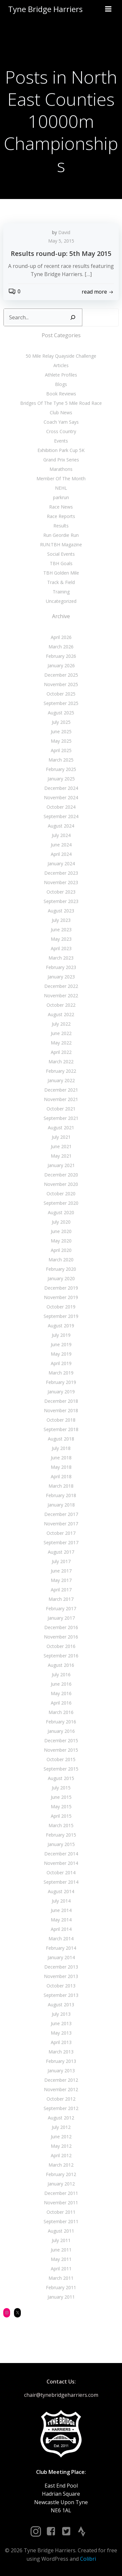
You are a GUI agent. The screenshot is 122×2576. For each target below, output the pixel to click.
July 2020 (61, 1222)
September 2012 (61, 2108)
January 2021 (61, 1165)
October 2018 (61, 1420)
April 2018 (61, 1476)
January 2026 (61, 665)
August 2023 (61, 911)
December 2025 (61, 675)
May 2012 (61, 2146)
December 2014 (61, 1854)
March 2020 (61, 1259)
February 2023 (61, 967)
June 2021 (61, 1146)
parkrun (61, 497)
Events (61, 441)
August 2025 (61, 713)
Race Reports (61, 516)
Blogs (61, 384)
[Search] (73, 317)
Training (61, 592)
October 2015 (61, 1759)
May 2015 (61, 1806)
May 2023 (61, 939)
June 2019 (61, 1344)
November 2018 (61, 1410)
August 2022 (61, 1014)
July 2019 (61, 1335)
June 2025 (61, 731)
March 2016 (61, 1712)
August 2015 (61, 1778)
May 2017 (61, 1580)
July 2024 (61, 835)
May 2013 (61, 2033)
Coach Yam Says (61, 422)
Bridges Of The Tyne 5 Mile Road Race (61, 403)
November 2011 (61, 2202)
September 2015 (61, 1769)
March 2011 (61, 2278)
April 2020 (61, 1250)
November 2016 (61, 1637)
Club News (61, 412)
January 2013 (61, 2070)
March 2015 (61, 1825)
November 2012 (61, 2089)
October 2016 (61, 1646)
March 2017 (61, 1599)
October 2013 (61, 1986)
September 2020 (61, 1203)
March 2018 (61, 1486)
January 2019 (61, 1391)
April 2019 (61, 1363)
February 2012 (61, 2174)
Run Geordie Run (61, 535)
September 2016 (61, 1656)
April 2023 (61, 948)
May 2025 (61, 741)
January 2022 (61, 1080)
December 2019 (61, 1288)
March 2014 (61, 1938)
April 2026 (61, 637)
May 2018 (61, 1467)
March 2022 (61, 1061)
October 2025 (61, 694)
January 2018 (61, 1505)
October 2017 (61, 1533)
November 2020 (61, 1184)
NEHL (61, 488)
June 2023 (61, 929)
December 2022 (61, 986)
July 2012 (61, 2127)
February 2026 (61, 656)
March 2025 (61, 760)
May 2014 (61, 1920)
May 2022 (61, 1043)
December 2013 (61, 1967)
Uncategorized (61, 601)
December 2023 (61, 873)
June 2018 (61, 1457)
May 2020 (61, 1241)
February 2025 (61, 769)
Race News (61, 507)
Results (61, 526)
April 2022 (61, 1052)
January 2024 (61, 863)
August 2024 (61, 826)
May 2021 (61, 1156)
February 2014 (61, 1948)
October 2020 (61, 1193)
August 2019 (61, 1325)
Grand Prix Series (61, 460)
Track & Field (61, 582)
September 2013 (61, 1995)
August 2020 (61, 1212)
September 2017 (61, 1542)
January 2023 (61, 977)
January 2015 (61, 1844)
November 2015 (61, 1750)
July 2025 (61, 722)
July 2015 (61, 1788)
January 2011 (61, 2297)
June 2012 (61, 2136)
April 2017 (61, 1590)
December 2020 (61, 1175)
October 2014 (61, 1872)
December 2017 (61, 1514)
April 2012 (61, 2155)
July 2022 (61, 1024)
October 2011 (61, 2212)
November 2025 (61, 684)
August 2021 (61, 1127)
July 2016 (61, 1674)
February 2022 (61, 1071)
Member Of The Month (61, 478)
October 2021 (61, 1109)
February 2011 (61, 2287)
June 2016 (61, 1684)
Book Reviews (61, 394)
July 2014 (61, 1901)
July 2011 (61, 2240)
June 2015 (61, 1797)
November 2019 (61, 1297)
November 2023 (61, 882)
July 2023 (61, 920)
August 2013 (61, 2004)
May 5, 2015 (61, 241)
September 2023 (61, 901)
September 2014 (61, 1882)
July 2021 (61, 1137)
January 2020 (61, 1278)
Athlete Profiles (61, 375)
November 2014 (61, 1863)
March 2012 (61, 2165)
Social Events (61, 554)
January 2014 (61, 1957)
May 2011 (61, 2259)
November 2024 (61, 797)
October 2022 (61, 1005)
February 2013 (61, 2061)
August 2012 (61, 2118)
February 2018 (61, 1495)
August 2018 (61, 1439)
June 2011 (61, 2250)
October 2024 (61, 807)
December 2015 (61, 1740)
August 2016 (61, 1665)
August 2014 (61, 1891)
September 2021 (61, 1118)
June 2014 (61, 1910)
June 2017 (61, 1571)
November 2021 (61, 1099)
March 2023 (61, 958)
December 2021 (61, 1090)
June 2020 (61, 1231)
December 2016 (61, 1627)
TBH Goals (61, 563)
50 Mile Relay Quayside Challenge (61, 356)
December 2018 (61, 1401)
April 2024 (61, 854)
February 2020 (61, 1269)
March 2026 (61, 647)
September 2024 (61, 816)
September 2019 (61, 1316)
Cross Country (61, 431)
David (64, 232)
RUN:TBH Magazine (61, 544)
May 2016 (61, 1693)
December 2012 (61, 2080)
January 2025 (61, 779)
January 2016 (61, 1731)
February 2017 (61, 1608)
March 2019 (61, 1373)
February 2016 (61, 1722)
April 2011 (61, 2268)
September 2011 (61, 2221)
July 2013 (61, 2014)
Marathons (61, 469)
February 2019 (61, 1382)
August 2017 (61, 1552)
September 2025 (61, 703)
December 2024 (61, 788)
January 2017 (61, 1618)
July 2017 (61, 1561)
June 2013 (61, 2023)
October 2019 (61, 1307)
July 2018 (61, 1448)
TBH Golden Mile (61, 573)
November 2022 (61, 995)
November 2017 (61, 1523)
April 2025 (61, 750)
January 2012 (61, 2184)
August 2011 (61, 2231)
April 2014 (61, 1929)
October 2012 (61, 2099)
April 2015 (61, 1816)
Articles (61, 365)
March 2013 (61, 2052)
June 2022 (61, 1033)
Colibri (88, 2558)
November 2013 (61, 1976)
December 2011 (61, 2193)
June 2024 (61, 845)
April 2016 (61, 1703)
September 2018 (61, 1429)
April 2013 (61, 2042)
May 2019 (61, 1354)
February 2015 (61, 1835)
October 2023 (61, 892)
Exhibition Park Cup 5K (61, 450)
